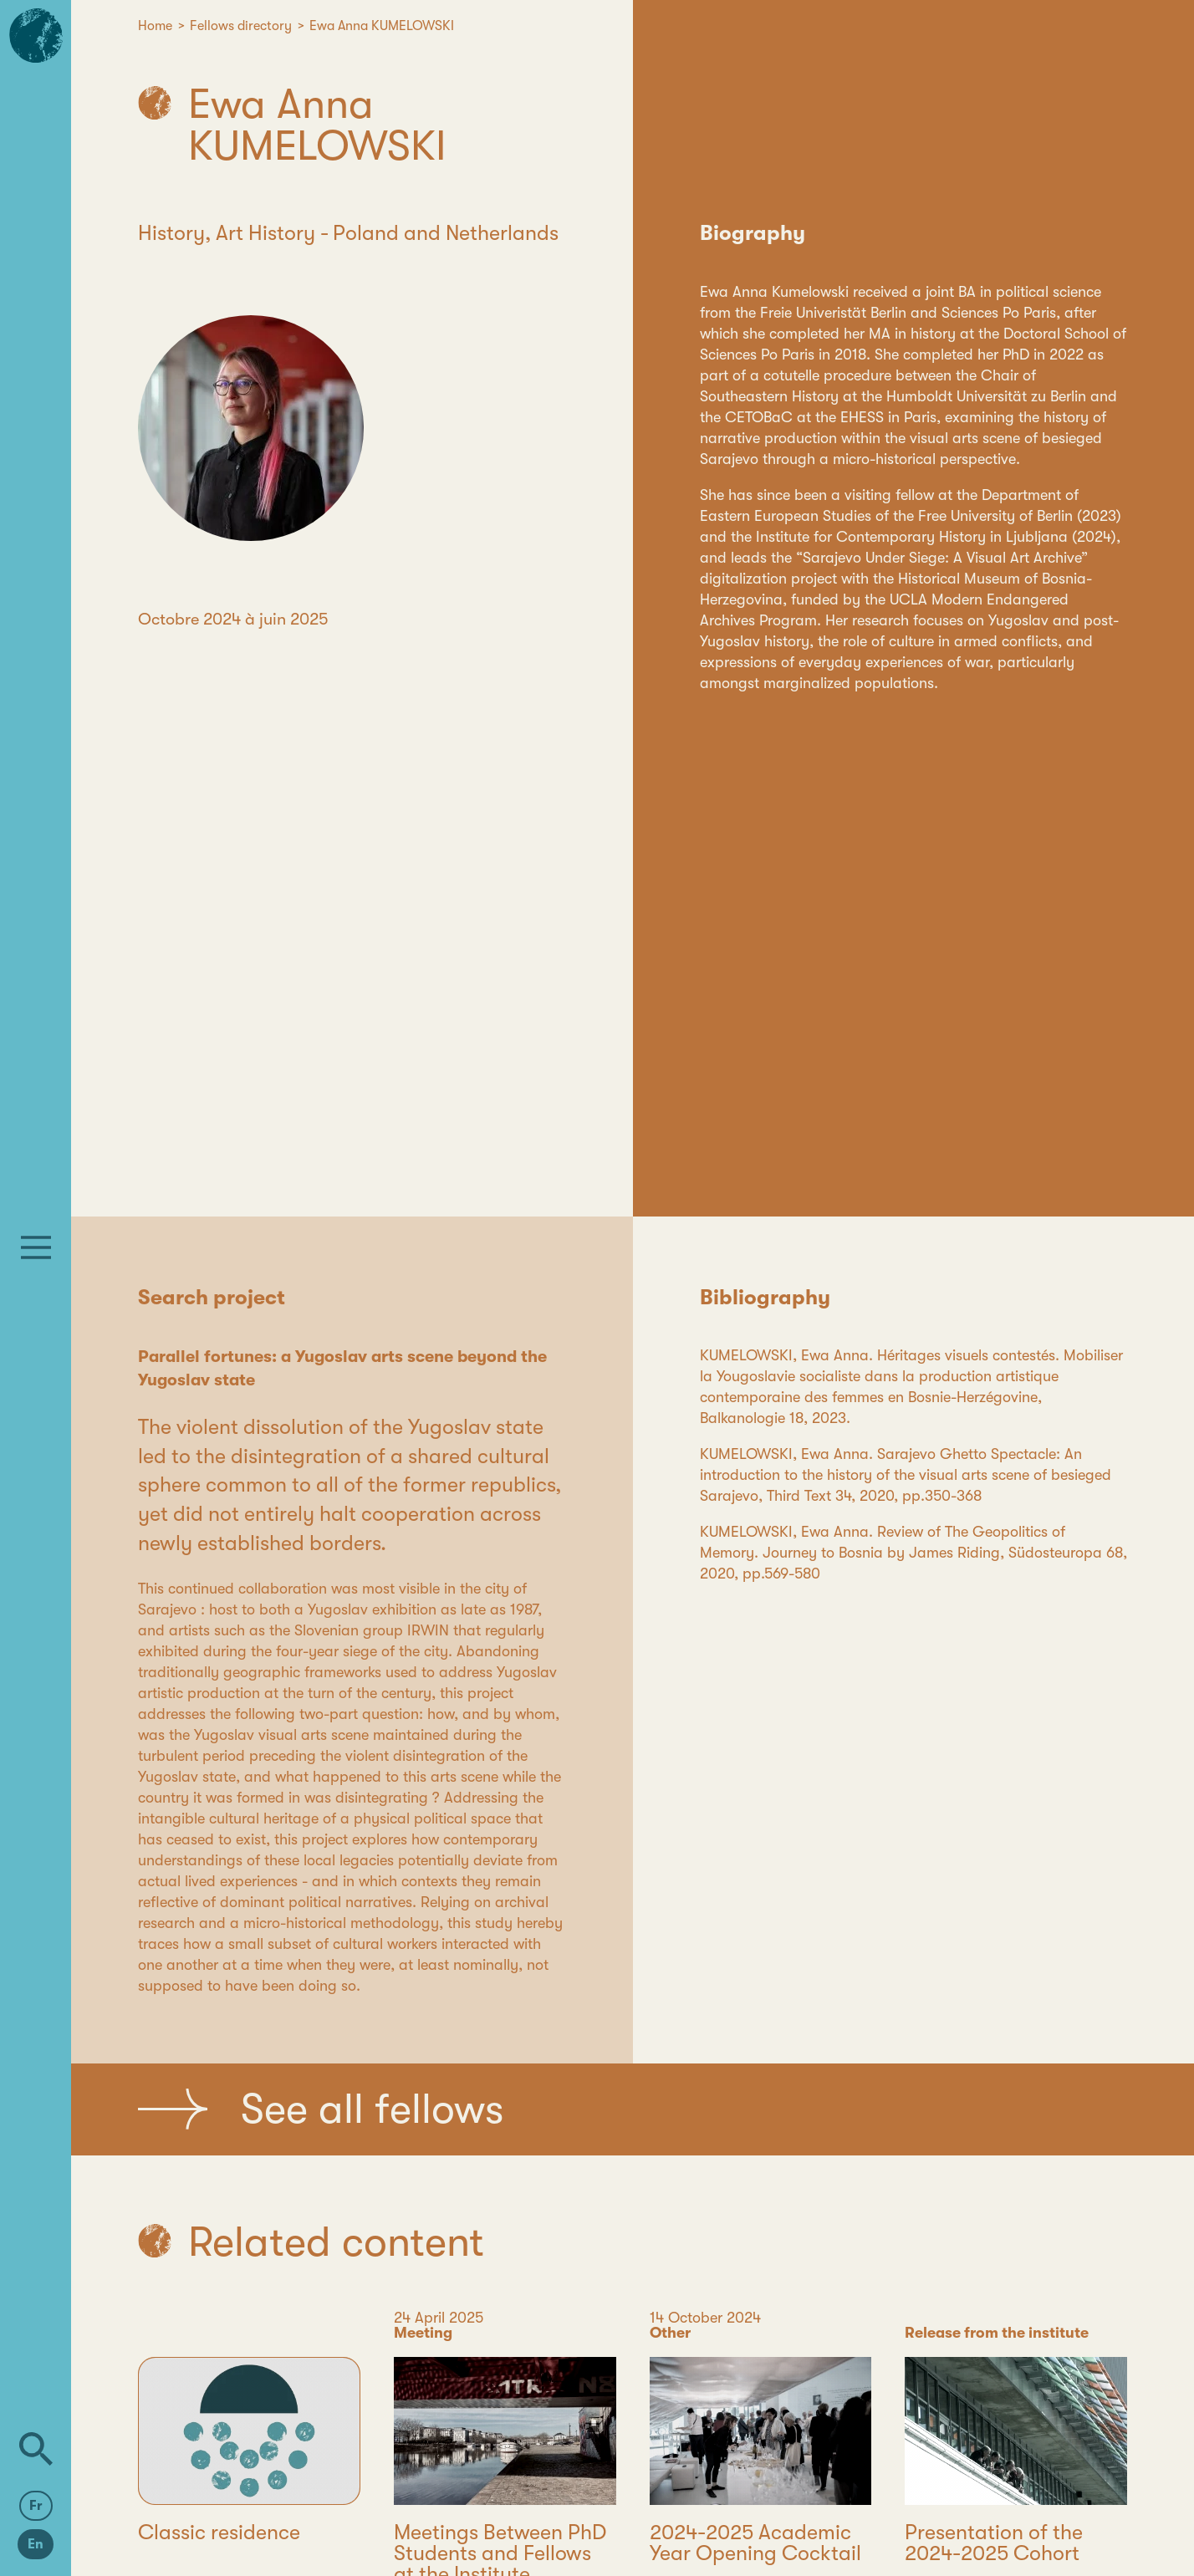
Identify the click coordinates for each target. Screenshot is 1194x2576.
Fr (36, 2505)
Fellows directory (241, 25)
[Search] (36, 2449)
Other (670, 2332)
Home (155, 25)
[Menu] (36, 1247)
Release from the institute (997, 2332)
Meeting (423, 2332)
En (35, 2544)
